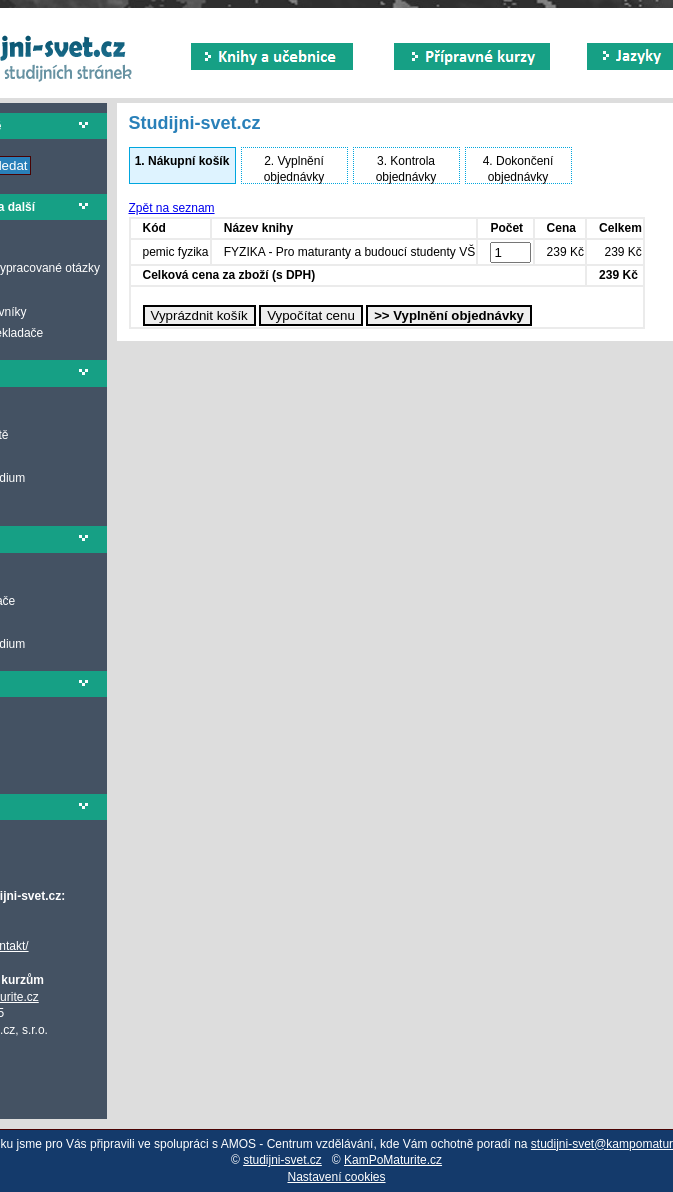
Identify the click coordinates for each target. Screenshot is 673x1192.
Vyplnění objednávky (294, 169)
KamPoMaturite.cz (393, 1160)
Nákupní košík (182, 161)
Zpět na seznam (172, 208)
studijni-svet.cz (282, 1160)
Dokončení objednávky (518, 169)
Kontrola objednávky (406, 169)
